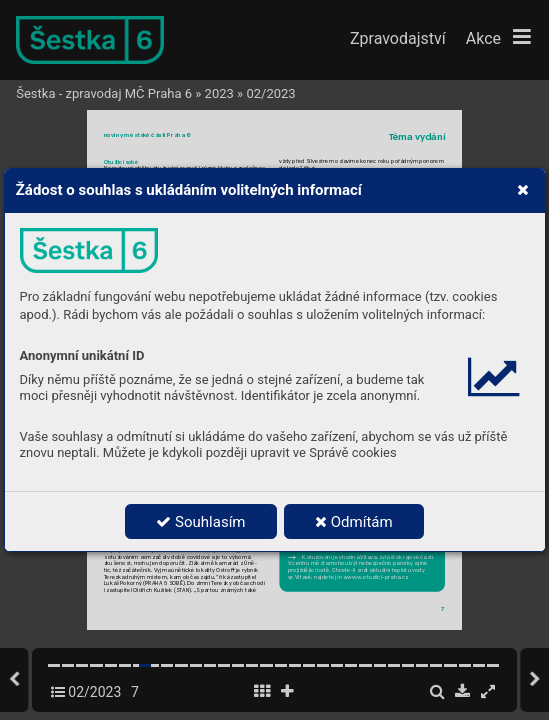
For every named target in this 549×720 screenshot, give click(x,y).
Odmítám (354, 522)
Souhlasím (200, 522)
